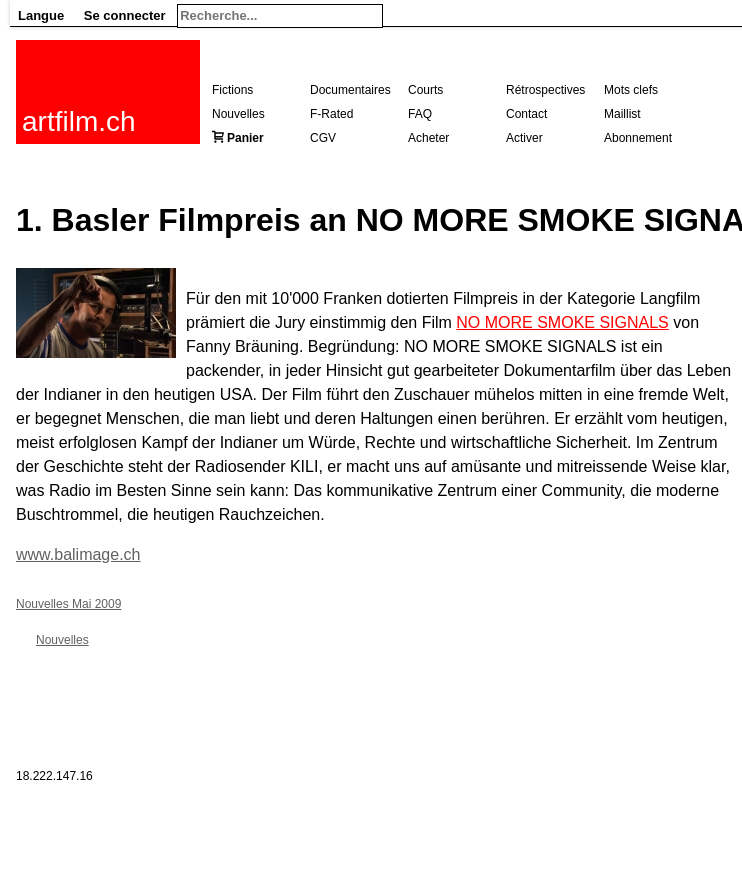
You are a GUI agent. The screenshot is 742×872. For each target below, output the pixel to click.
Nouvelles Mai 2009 (68, 604)
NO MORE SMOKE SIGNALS (562, 322)
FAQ (420, 114)
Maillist (622, 114)
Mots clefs (631, 90)
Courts (425, 90)
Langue (41, 15)
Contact (526, 114)
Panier (245, 138)
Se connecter (125, 15)
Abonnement (638, 138)
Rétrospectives (545, 90)
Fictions (232, 90)
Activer (524, 138)
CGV (323, 138)
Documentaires (350, 90)
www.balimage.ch (78, 554)
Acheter (428, 138)
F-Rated (331, 114)
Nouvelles (238, 114)
